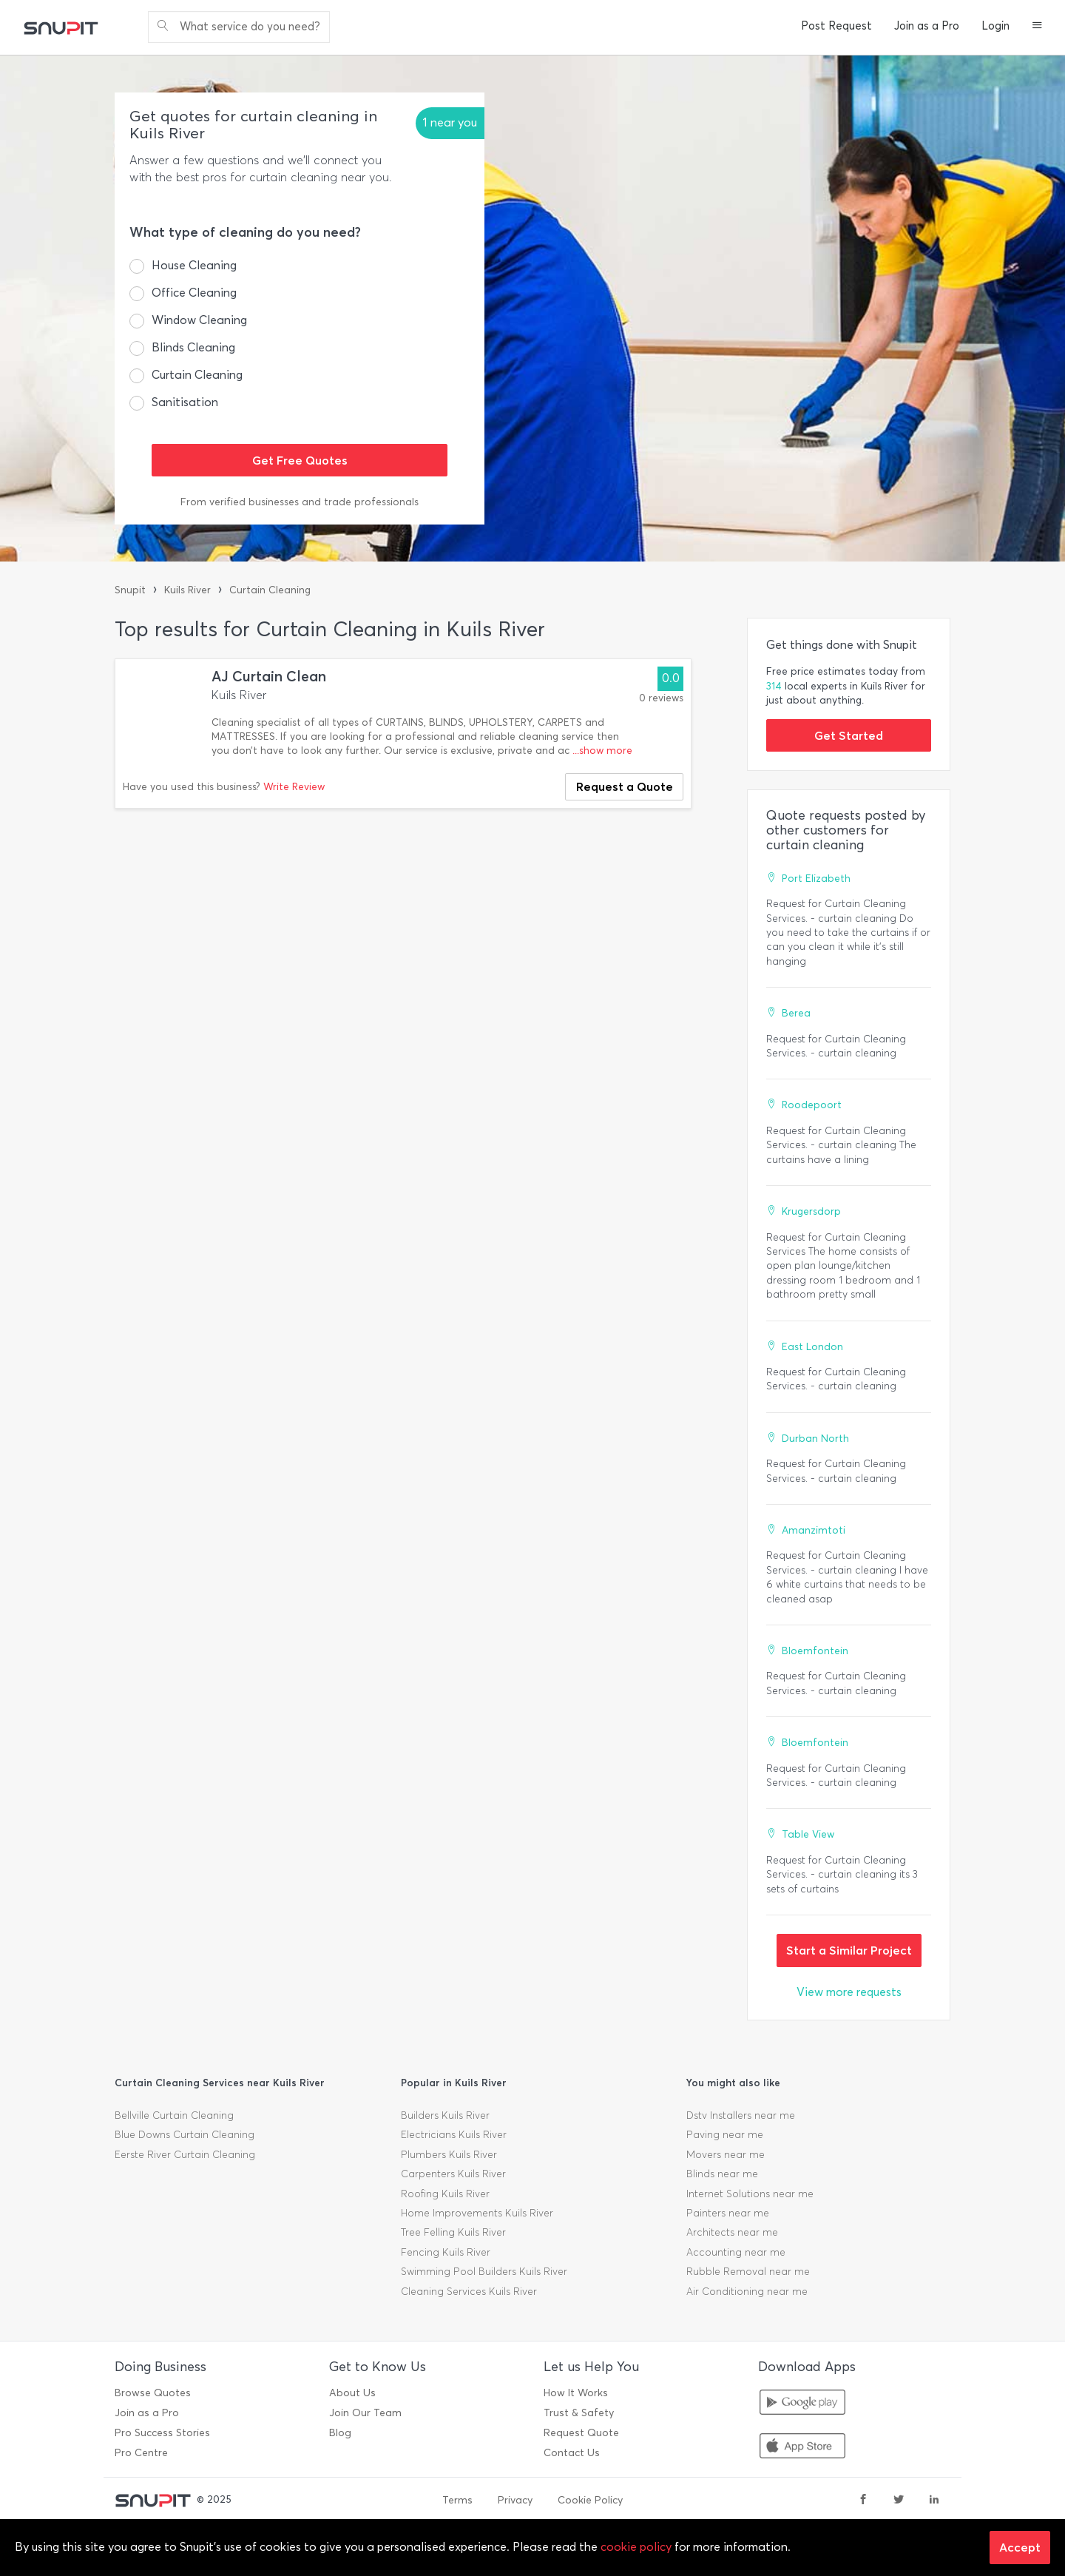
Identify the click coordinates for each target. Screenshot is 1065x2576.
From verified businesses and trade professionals (299, 502)
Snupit (130, 590)
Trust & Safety (579, 2413)
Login (995, 26)
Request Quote (581, 2433)
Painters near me (727, 2213)
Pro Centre (141, 2453)
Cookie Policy (590, 2500)
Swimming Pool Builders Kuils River (484, 2271)
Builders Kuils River (445, 2115)
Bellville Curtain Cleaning (174, 2115)
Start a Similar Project (849, 1950)
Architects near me (732, 2232)
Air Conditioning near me (747, 2291)
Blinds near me (722, 2174)
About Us (352, 2393)
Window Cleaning (199, 320)
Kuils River (187, 590)
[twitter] (898, 2500)
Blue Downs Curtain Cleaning (184, 2134)
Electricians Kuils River (454, 2134)
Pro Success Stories (162, 2433)
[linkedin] (934, 2500)
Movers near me (725, 2154)
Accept (1020, 2547)
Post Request (836, 26)
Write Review (294, 786)
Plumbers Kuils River (449, 2154)
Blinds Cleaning (193, 347)
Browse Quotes (153, 2393)
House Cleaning (194, 265)
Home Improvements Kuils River (477, 2213)
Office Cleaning (194, 293)
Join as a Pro (926, 26)
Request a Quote (624, 786)
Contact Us (572, 2453)
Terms (457, 2500)
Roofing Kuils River (445, 2194)
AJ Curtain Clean (269, 676)
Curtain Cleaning (197, 375)
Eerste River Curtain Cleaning (185, 2154)
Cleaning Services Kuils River (469, 2291)
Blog (340, 2433)
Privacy (515, 2500)
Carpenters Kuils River (453, 2174)
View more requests (849, 1992)
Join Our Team (365, 2413)
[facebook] (863, 2500)
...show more (602, 750)
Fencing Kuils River (445, 2252)
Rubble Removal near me (748, 2271)
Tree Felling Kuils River (453, 2232)
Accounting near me (735, 2252)
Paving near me (724, 2134)
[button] (1037, 26)
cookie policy (636, 2547)
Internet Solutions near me (750, 2194)
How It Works (576, 2393)
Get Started (848, 735)
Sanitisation (185, 402)
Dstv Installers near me (740, 2115)
